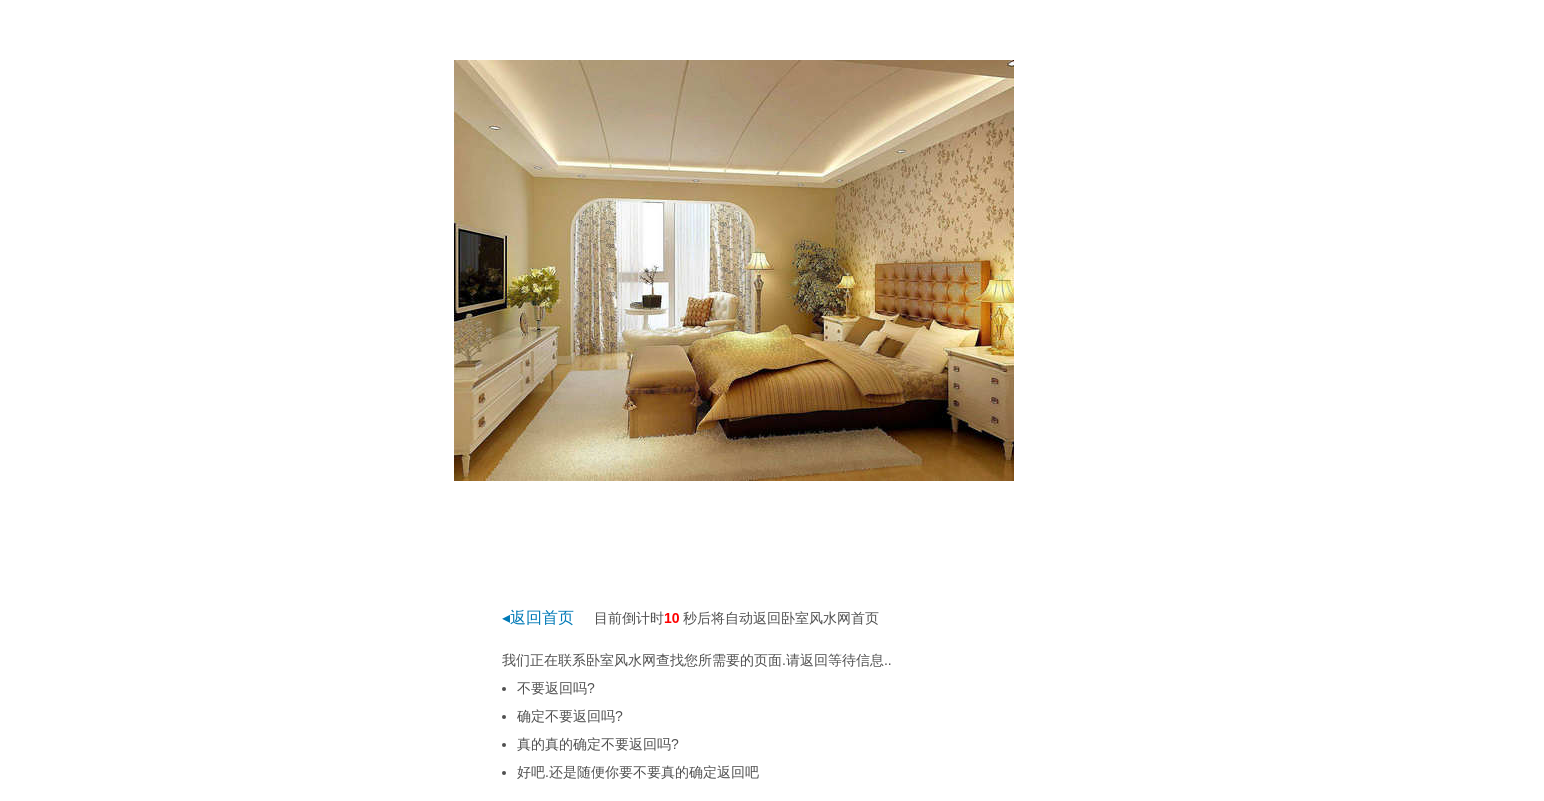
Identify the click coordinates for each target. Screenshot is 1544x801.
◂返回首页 (538, 617)
